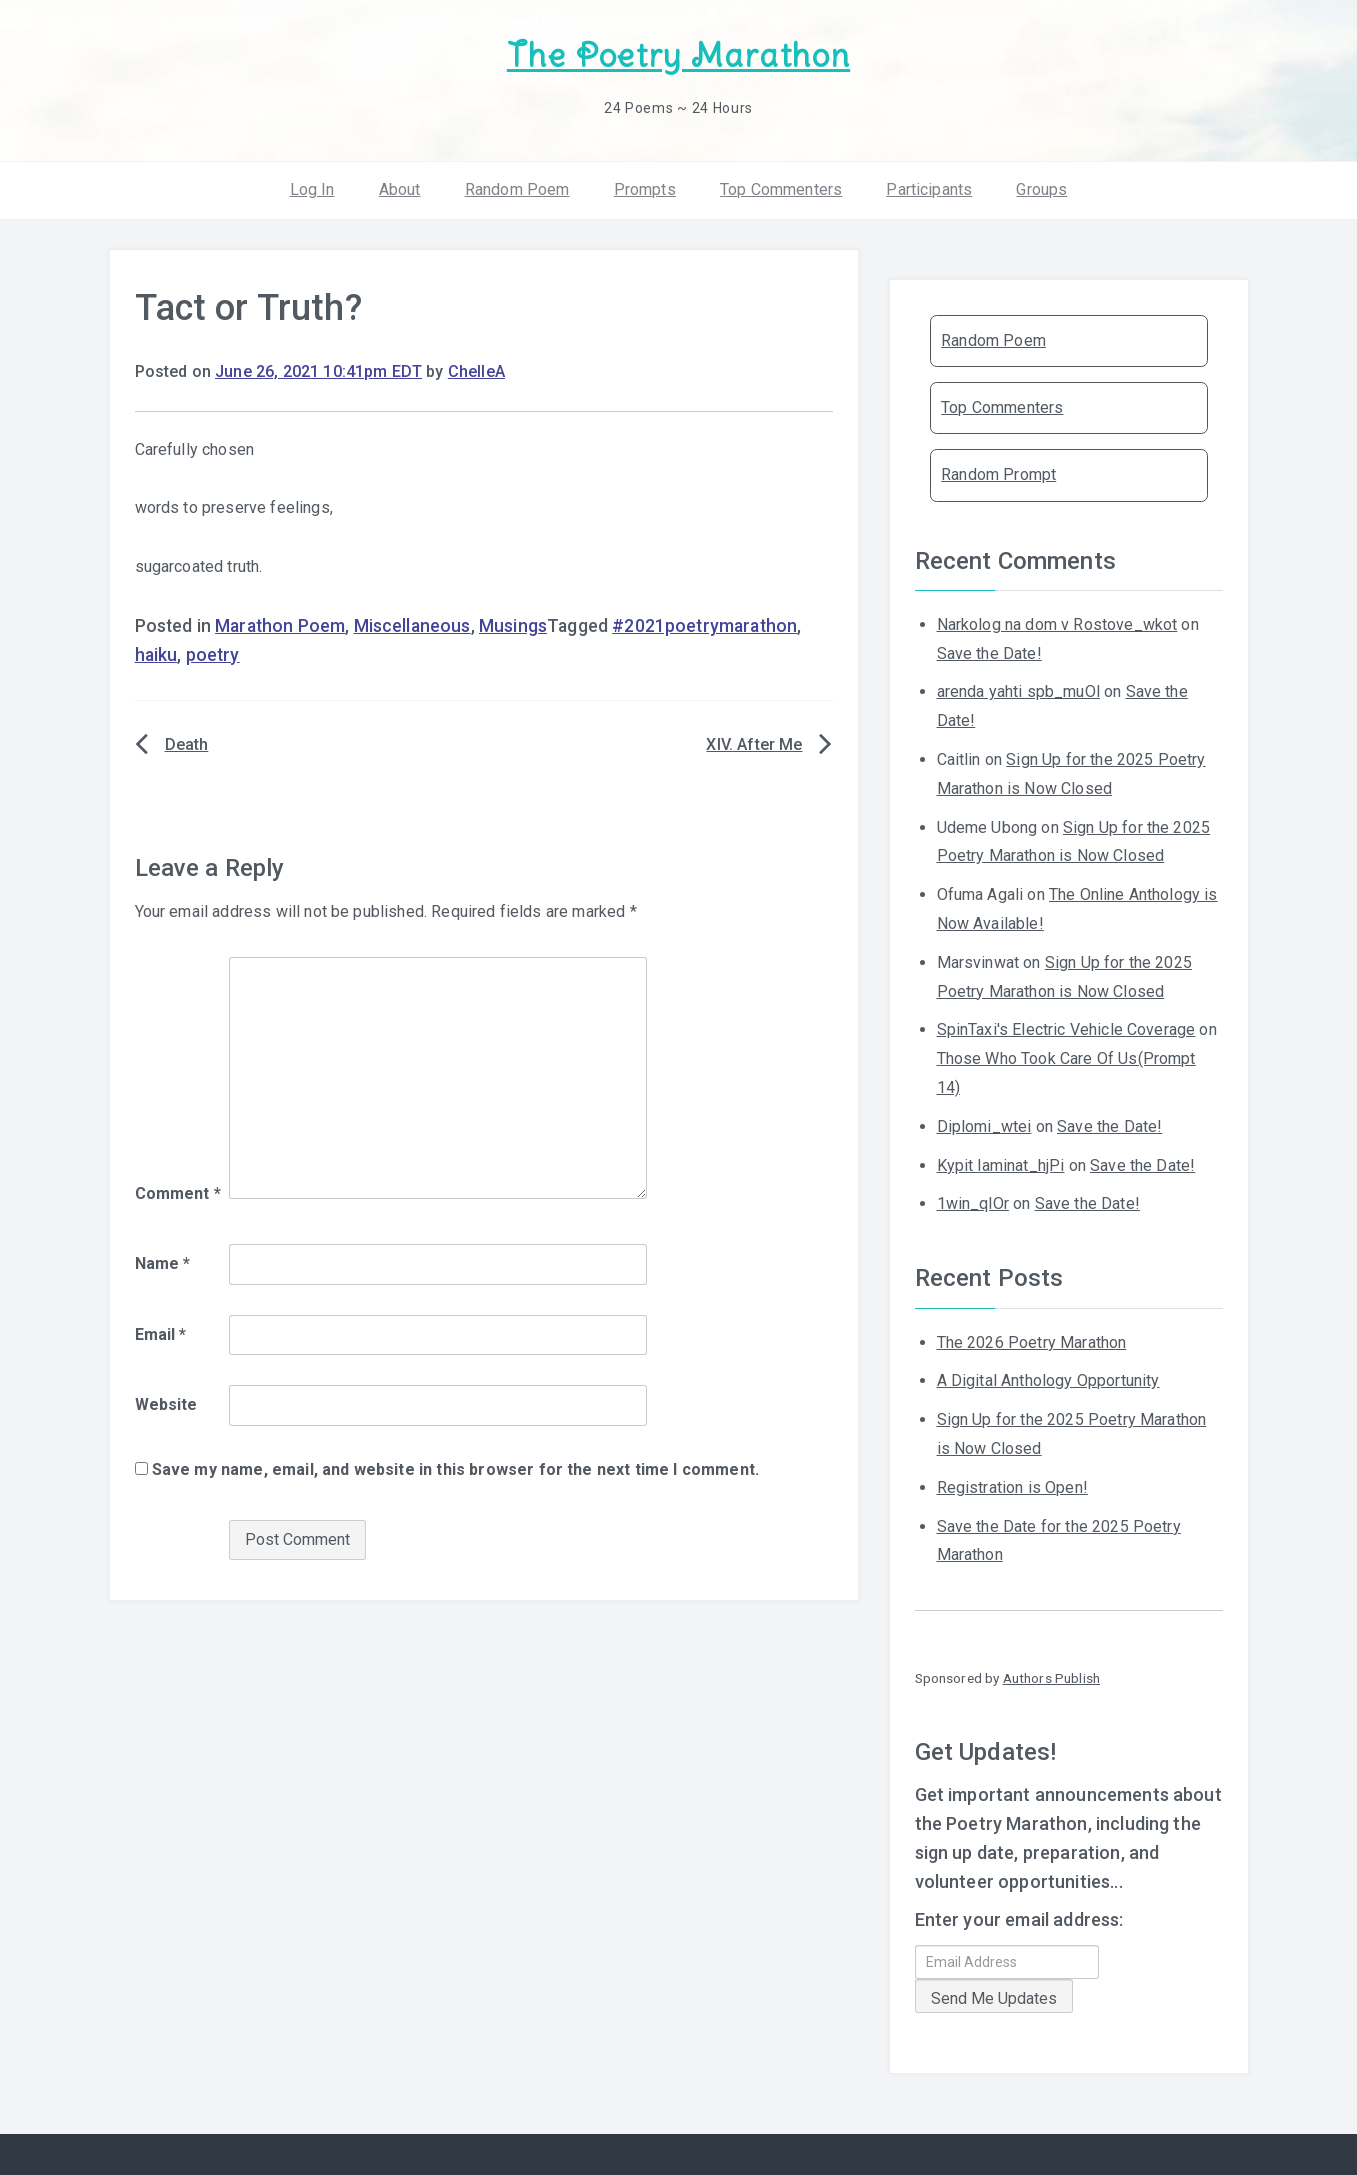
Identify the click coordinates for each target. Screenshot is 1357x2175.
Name (163, 1263)
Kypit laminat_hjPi (1001, 1165)
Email (161, 1334)
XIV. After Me (754, 744)
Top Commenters (781, 189)
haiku (156, 655)
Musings (513, 626)
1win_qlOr (973, 1203)
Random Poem (517, 189)
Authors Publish (1051, 1678)
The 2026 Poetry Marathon (1032, 1342)
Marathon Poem (280, 626)
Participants (929, 189)
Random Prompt (998, 474)
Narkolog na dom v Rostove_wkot (1057, 624)
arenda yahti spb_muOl (1018, 691)
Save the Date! (989, 653)
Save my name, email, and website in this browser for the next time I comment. (455, 1469)
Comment (178, 1193)
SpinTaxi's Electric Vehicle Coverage (1066, 1029)
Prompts (645, 189)
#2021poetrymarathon (704, 626)
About (400, 189)
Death (187, 744)
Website (166, 1404)
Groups (1041, 189)
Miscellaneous (412, 626)
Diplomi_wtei (984, 1126)
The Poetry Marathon (678, 55)
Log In (312, 189)
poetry (213, 655)
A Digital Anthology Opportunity (1048, 1380)
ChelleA (476, 371)
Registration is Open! (1012, 1487)
